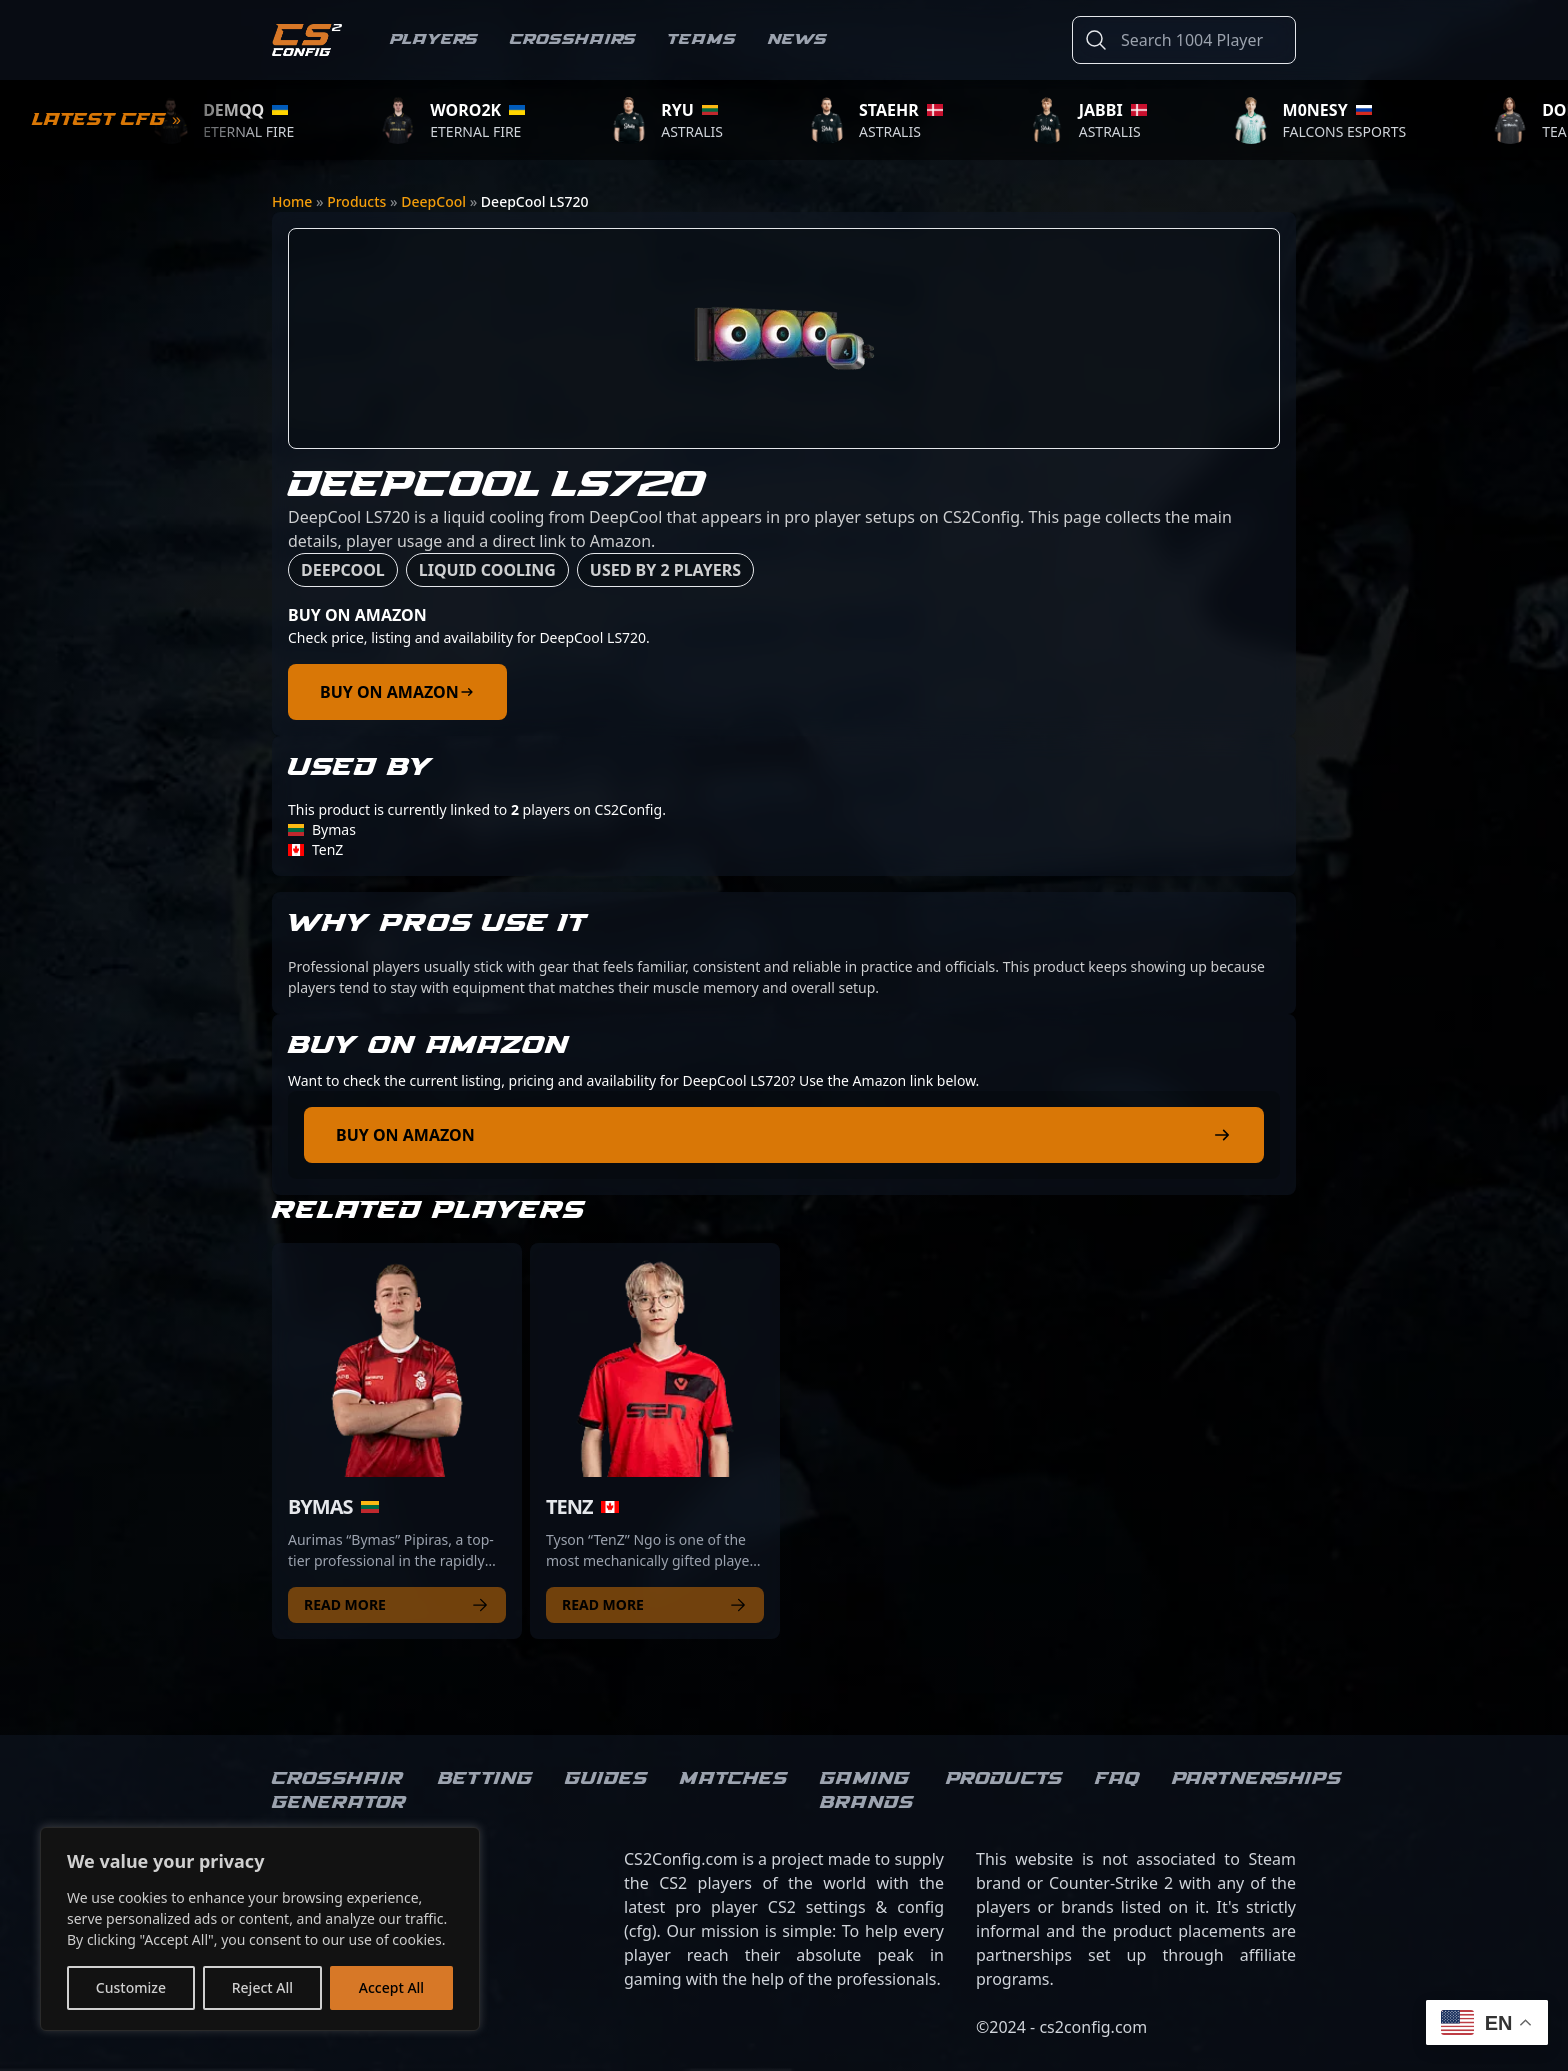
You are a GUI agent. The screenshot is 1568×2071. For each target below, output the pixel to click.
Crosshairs (573, 39)
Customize (131, 1987)
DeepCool (433, 201)
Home (292, 201)
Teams (702, 39)
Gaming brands (867, 1791)
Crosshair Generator (339, 1791)
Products (356, 201)
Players (434, 39)
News (797, 39)
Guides (606, 1779)
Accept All (391, 1987)
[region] (260, 1929)
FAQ (1117, 1779)
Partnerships (1257, 1779)
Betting (485, 1779)
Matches (734, 1779)
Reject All (262, 1987)
